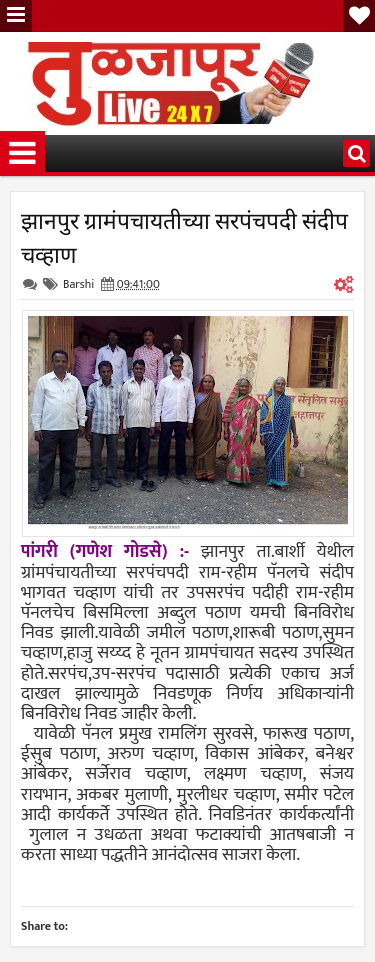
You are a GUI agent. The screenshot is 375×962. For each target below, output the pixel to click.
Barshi (78, 284)
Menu (16, 16)
